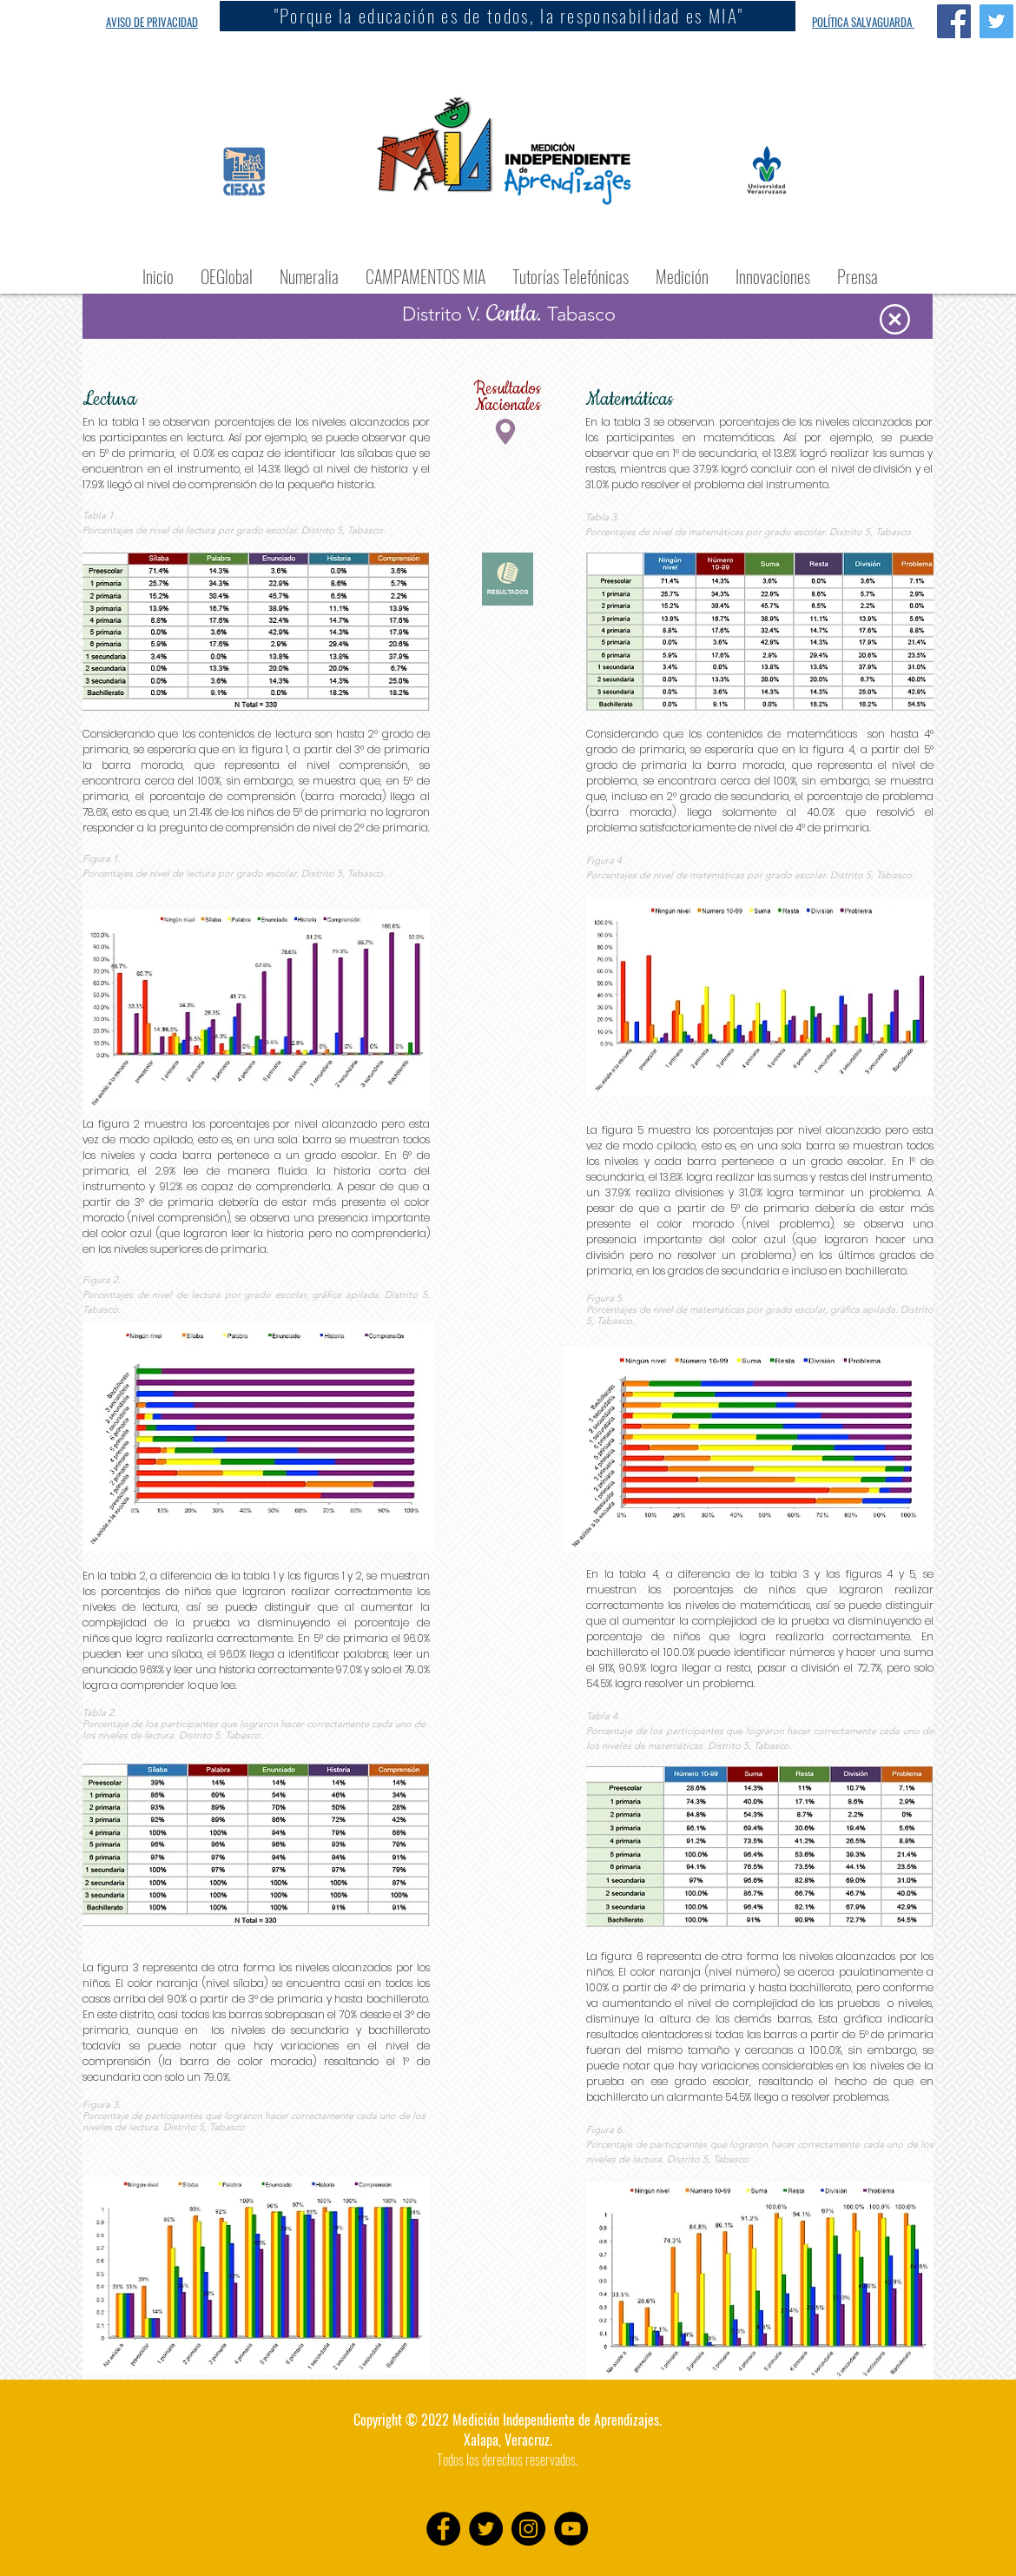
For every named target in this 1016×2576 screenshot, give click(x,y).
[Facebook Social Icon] (954, 21)
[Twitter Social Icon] (996, 21)
